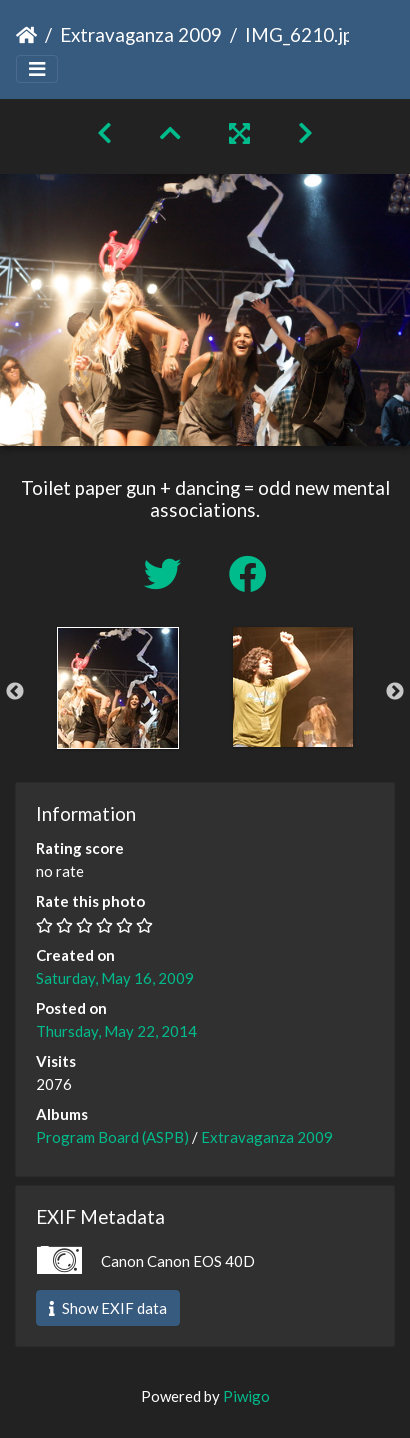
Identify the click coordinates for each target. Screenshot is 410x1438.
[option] (117, 688)
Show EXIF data (108, 1308)
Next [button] (395, 692)
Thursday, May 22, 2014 (116, 1031)
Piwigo (246, 1396)
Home (26, 35)
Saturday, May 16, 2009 (115, 978)
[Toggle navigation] (37, 69)
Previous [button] (15, 692)
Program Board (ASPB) (112, 1137)
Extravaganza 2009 (141, 34)
